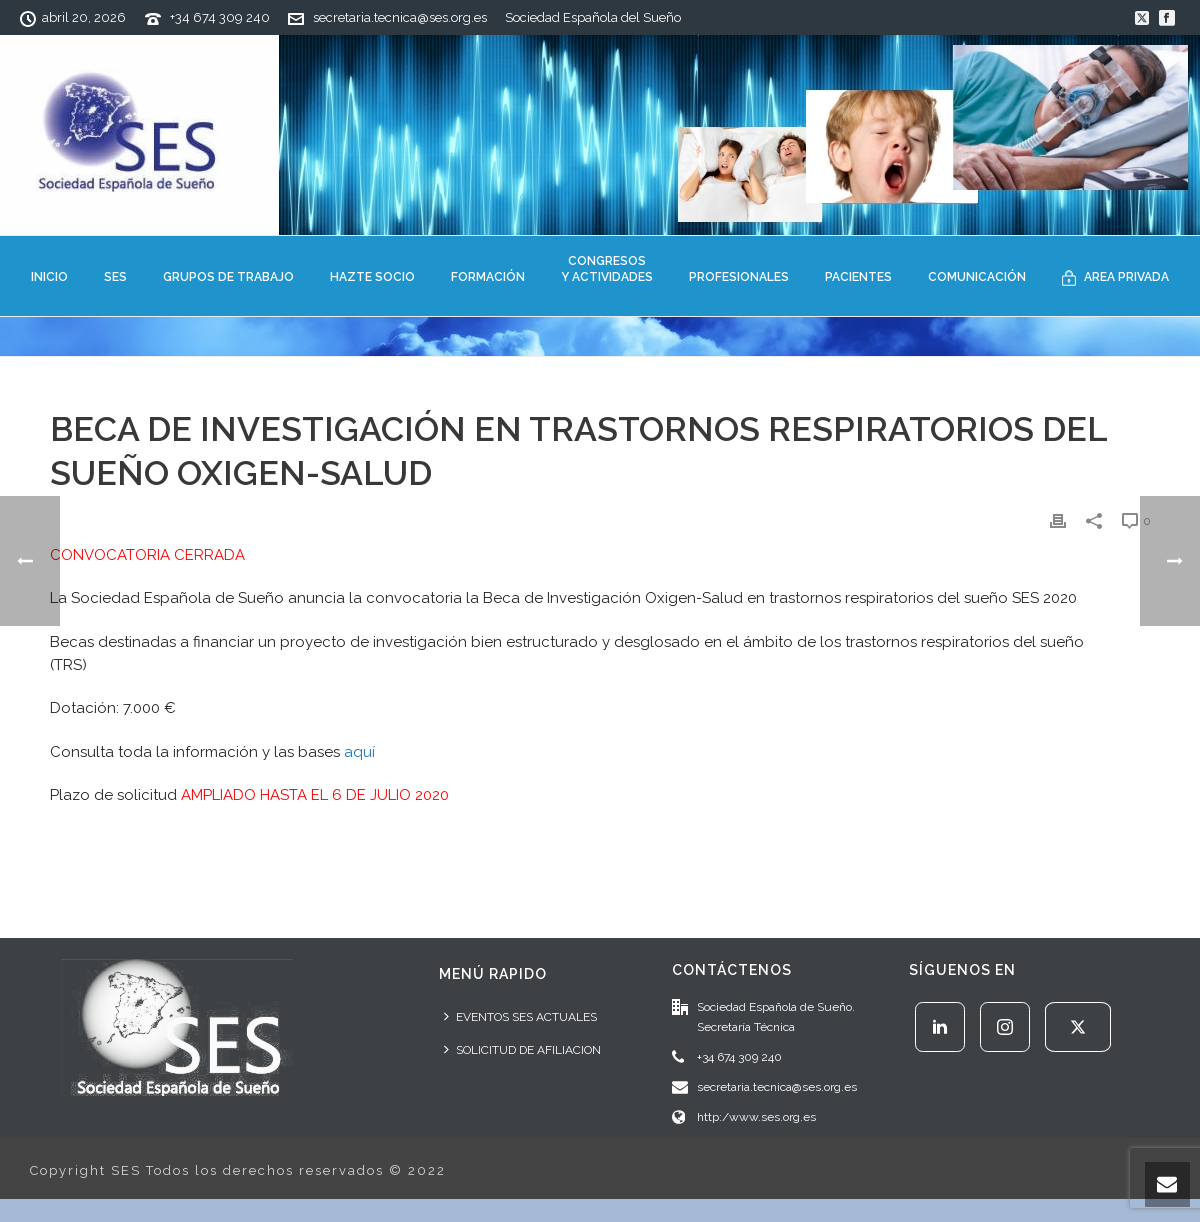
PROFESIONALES (739, 277)
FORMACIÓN (488, 277)
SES (115, 277)
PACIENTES (858, 277)
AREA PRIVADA (1115, 278)
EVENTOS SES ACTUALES (520, 1016)
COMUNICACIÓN (977, 277)
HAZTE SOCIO (372, 277)
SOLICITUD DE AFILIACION (522, 1049)
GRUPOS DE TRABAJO (228, 277)
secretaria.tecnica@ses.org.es (400, 17)
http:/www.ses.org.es (756, 1117)
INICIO (49, 277)
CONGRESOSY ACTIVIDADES (607, 269)
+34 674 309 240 (220, 17)
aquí (359, 752)
